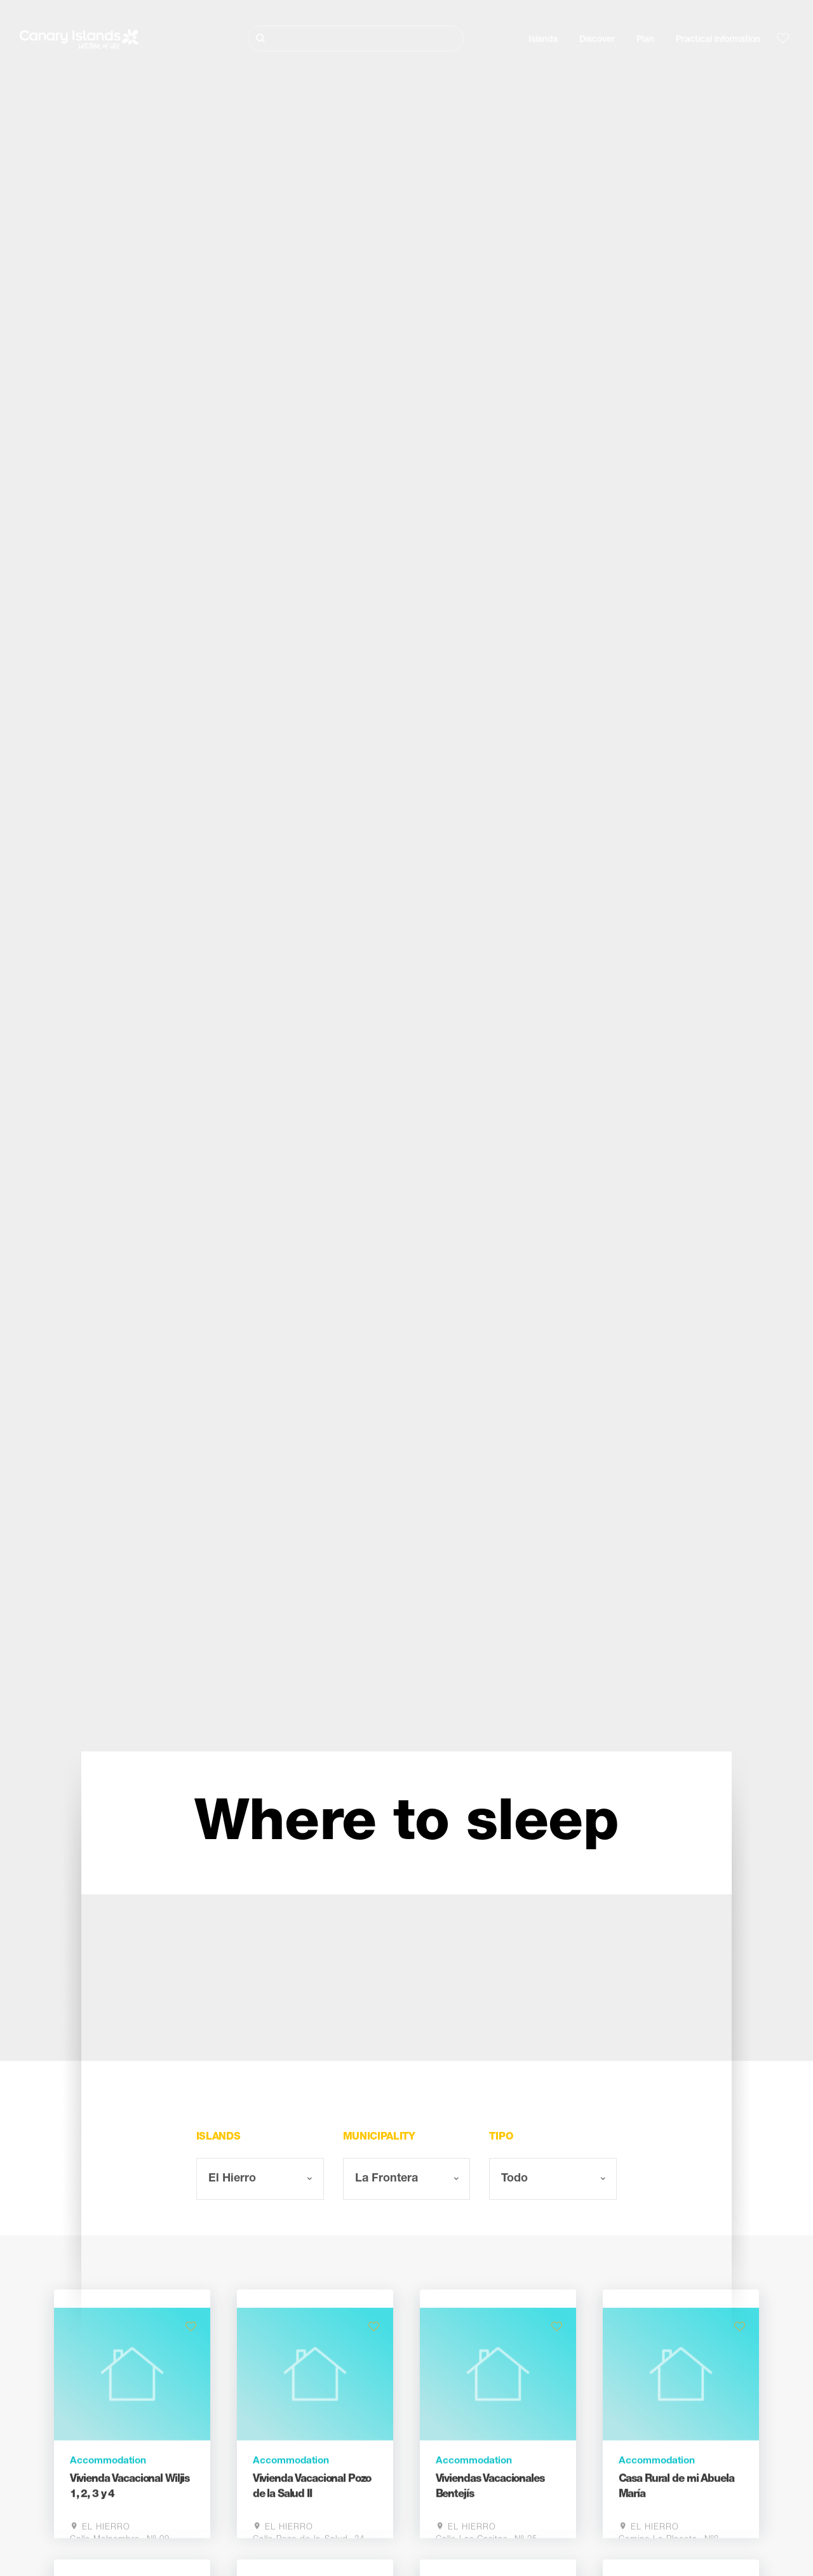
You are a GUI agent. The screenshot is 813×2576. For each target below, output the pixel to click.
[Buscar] (356, 38)
